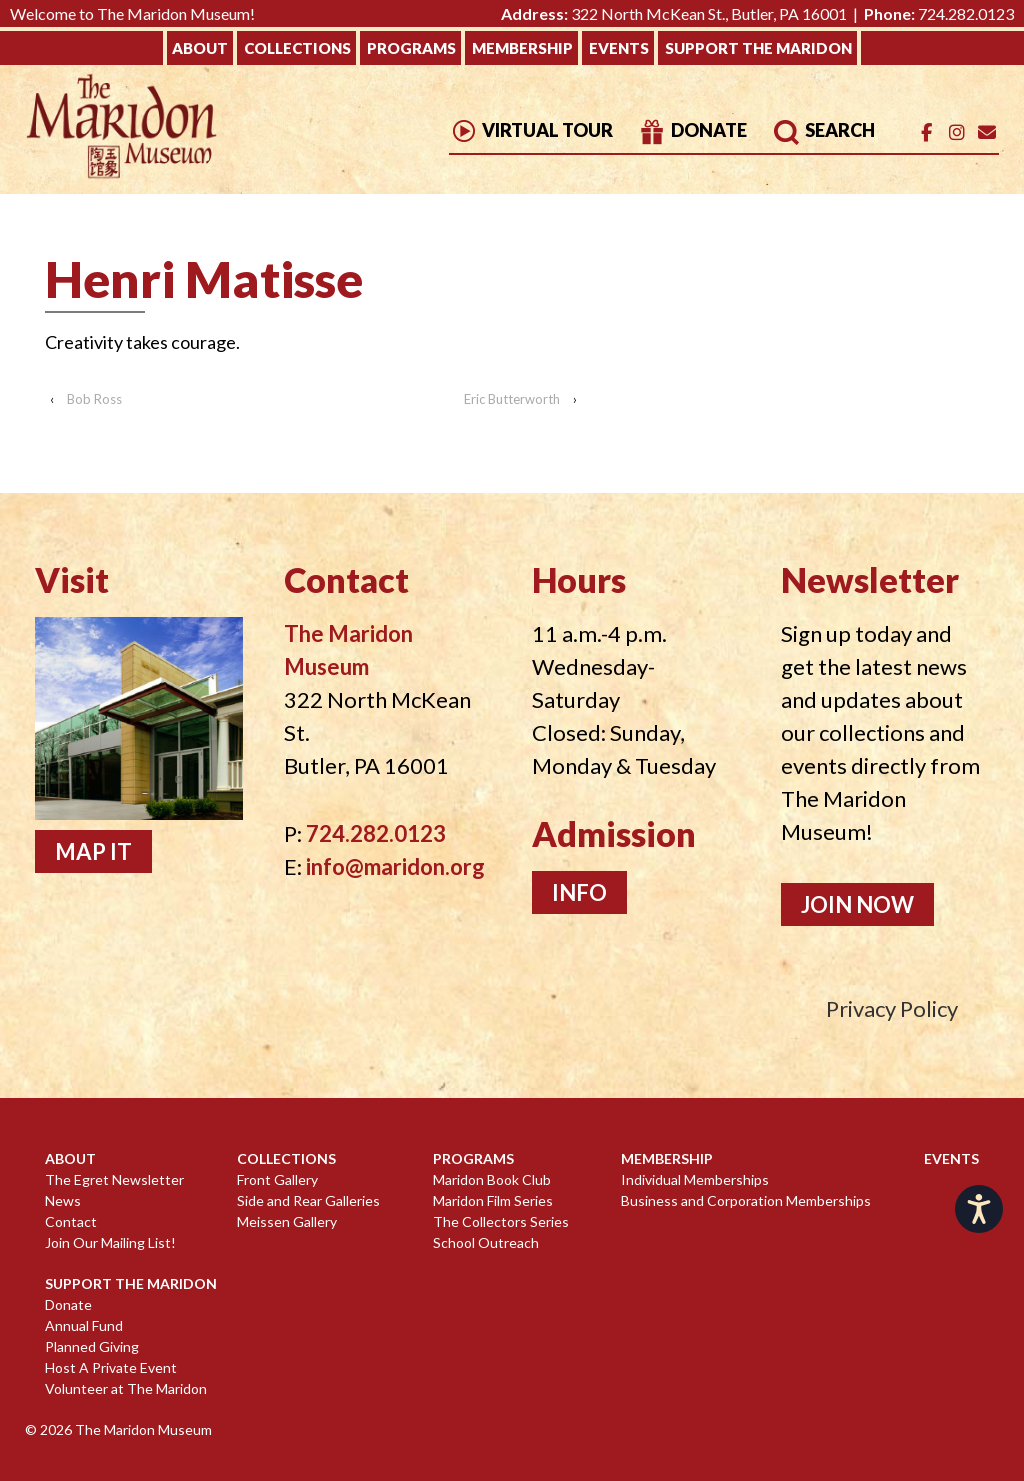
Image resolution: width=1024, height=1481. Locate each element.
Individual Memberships (695, 1179)
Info (579, 892)
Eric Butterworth (512, 399)
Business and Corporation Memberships (746, 1200)
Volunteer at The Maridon (126, 1388)
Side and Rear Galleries (308, 1200)
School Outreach (486, 1242)
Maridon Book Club (492, 1179)
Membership (522, 48)
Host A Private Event (111, 1367)
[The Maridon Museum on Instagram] (956, 132)
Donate (692, 130)
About (200, 48)
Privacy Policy (892, 1008)
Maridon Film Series (493, 1200)
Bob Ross (94, 399)
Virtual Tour (531, 130)
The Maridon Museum (142, 1429)
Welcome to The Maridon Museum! (132, 13)
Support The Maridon (758, 48)
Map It (93, 851)
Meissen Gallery (287, 1221)
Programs (411, 48)
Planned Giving (92, 1346)
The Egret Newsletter (114, 1179)
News (63, 1200)
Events (619, 48)
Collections (297, 48)
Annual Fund (84, 1325)
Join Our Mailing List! (110, 1242)
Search (823, 130)
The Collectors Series (501, 1221)
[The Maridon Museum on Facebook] (926, 132)
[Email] (986, 132)
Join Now (857, 904)
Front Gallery (277, 1179)
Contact (71, 1221)
